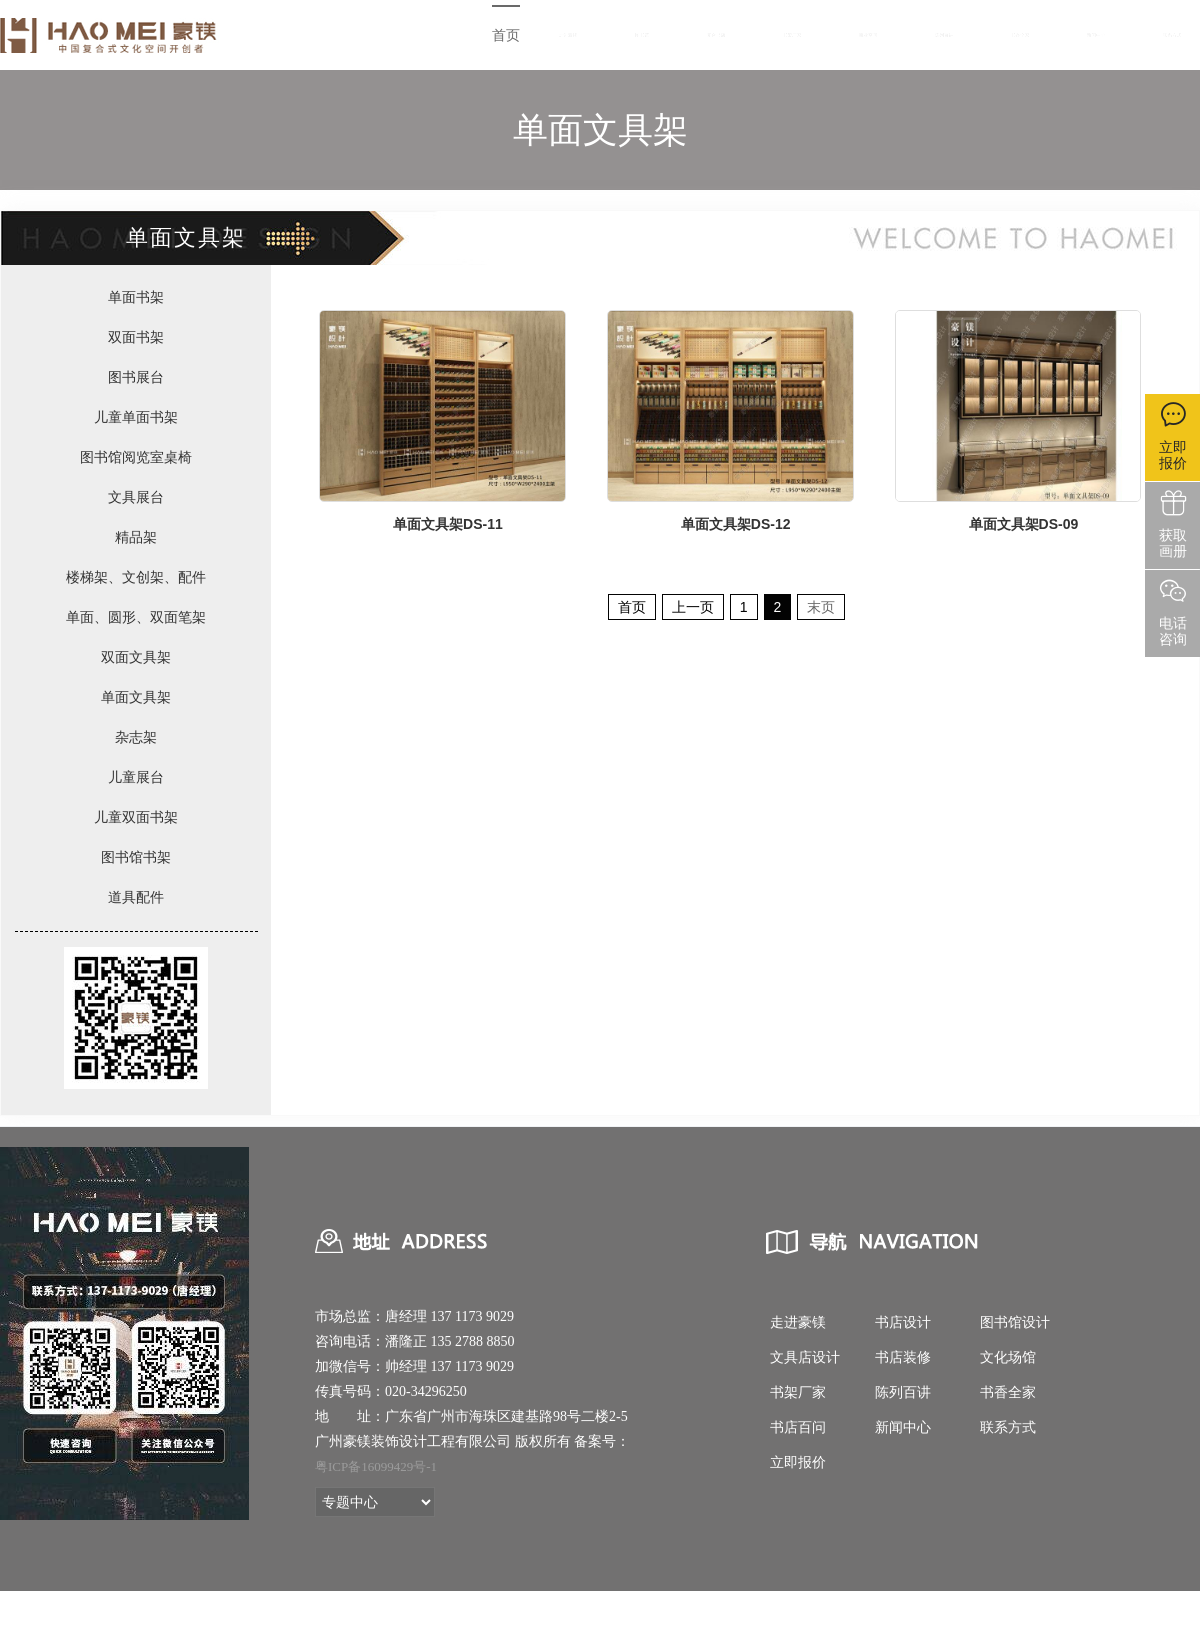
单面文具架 (136, 697)
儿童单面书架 (136, 417)
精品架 (136, 537)
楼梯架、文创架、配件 (136, 577)
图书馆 (642, 35)
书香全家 (1020, 35)
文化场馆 (1008, 1357)
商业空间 (868, 35)
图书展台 (136, 377)
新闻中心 (1096, 35)
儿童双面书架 (136, 817)
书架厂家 (792, 35)
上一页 (693, 607)
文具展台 (136, 497)
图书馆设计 (1015, 1322)
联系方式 (1172, 35)
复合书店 (716, 35)
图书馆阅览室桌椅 (136, 457)
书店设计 (903, 1322)
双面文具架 (136, 657)
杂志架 (136, 737)
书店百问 (798, 1427)
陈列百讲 (944, 35)
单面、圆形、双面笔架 (136, 617)
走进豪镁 (568, 35)
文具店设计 (805, 1357)
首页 (506, 35)
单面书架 (136, 297)
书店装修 (903, 1357)
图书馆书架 (136, 857)
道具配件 (136, 897)
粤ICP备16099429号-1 (376, 1466)
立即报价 (798, 1462)
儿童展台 (136, 777)
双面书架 (136, 337)
